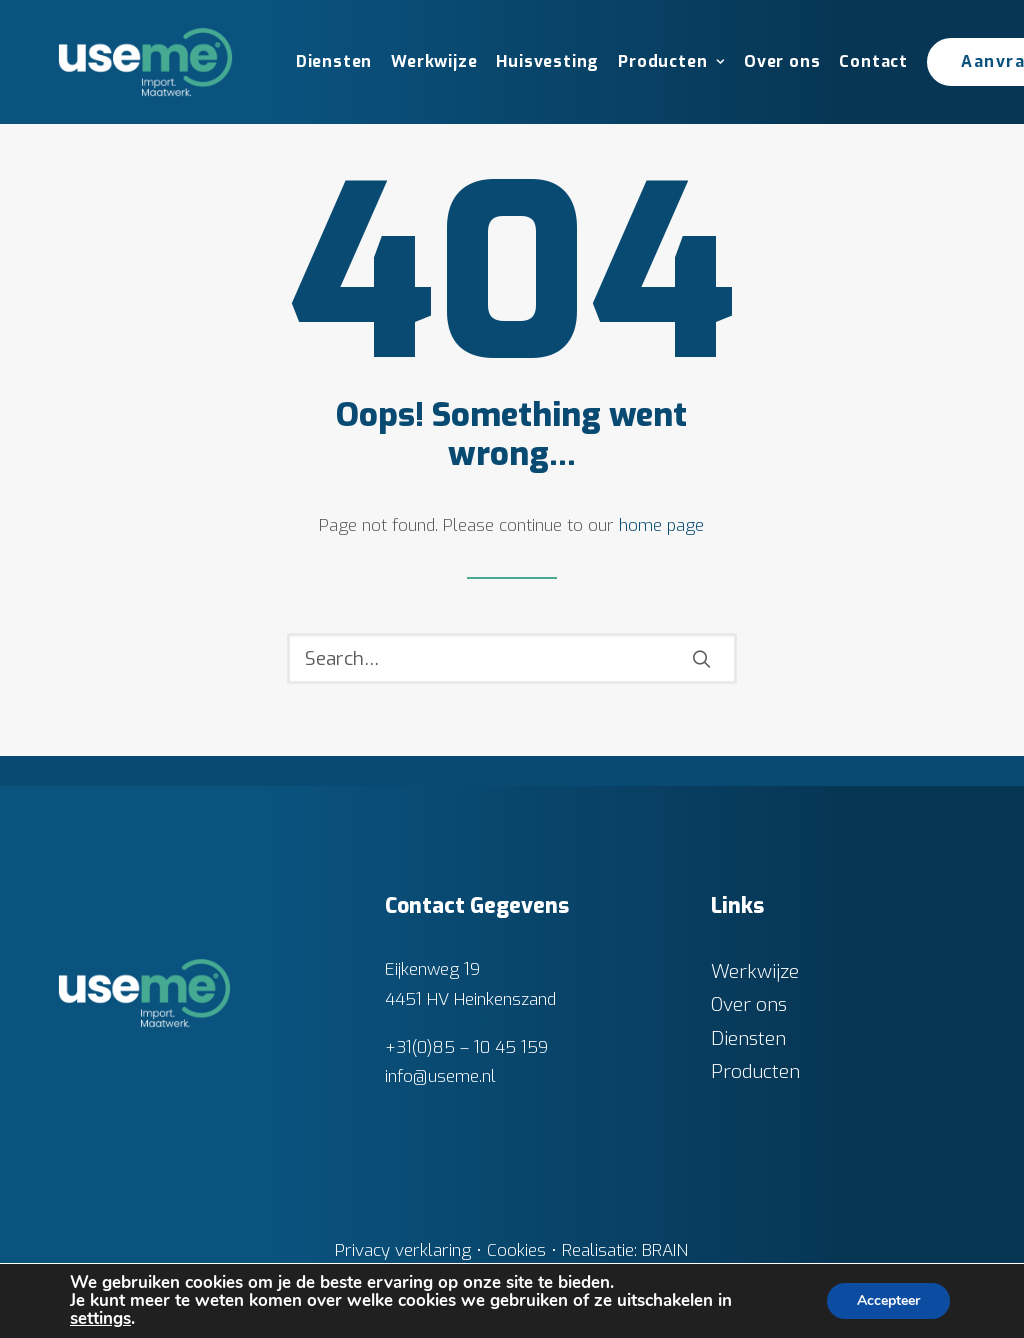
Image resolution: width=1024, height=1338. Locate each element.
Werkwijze (434, 61)
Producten (671, 61)
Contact (873, 61)
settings (100, 1319)
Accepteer (888, 1300)
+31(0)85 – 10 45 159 (466, 1047)
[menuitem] (327, 62)
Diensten (334, 61)
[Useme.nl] (145, 62)
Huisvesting (547, 61)
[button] (701, 658)
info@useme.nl (440, 1076)
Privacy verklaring (403, 1250)
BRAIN (665, 1250)
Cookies (516, 1250)
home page (661, 525)
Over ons (782, 61)
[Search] (512, 658)
